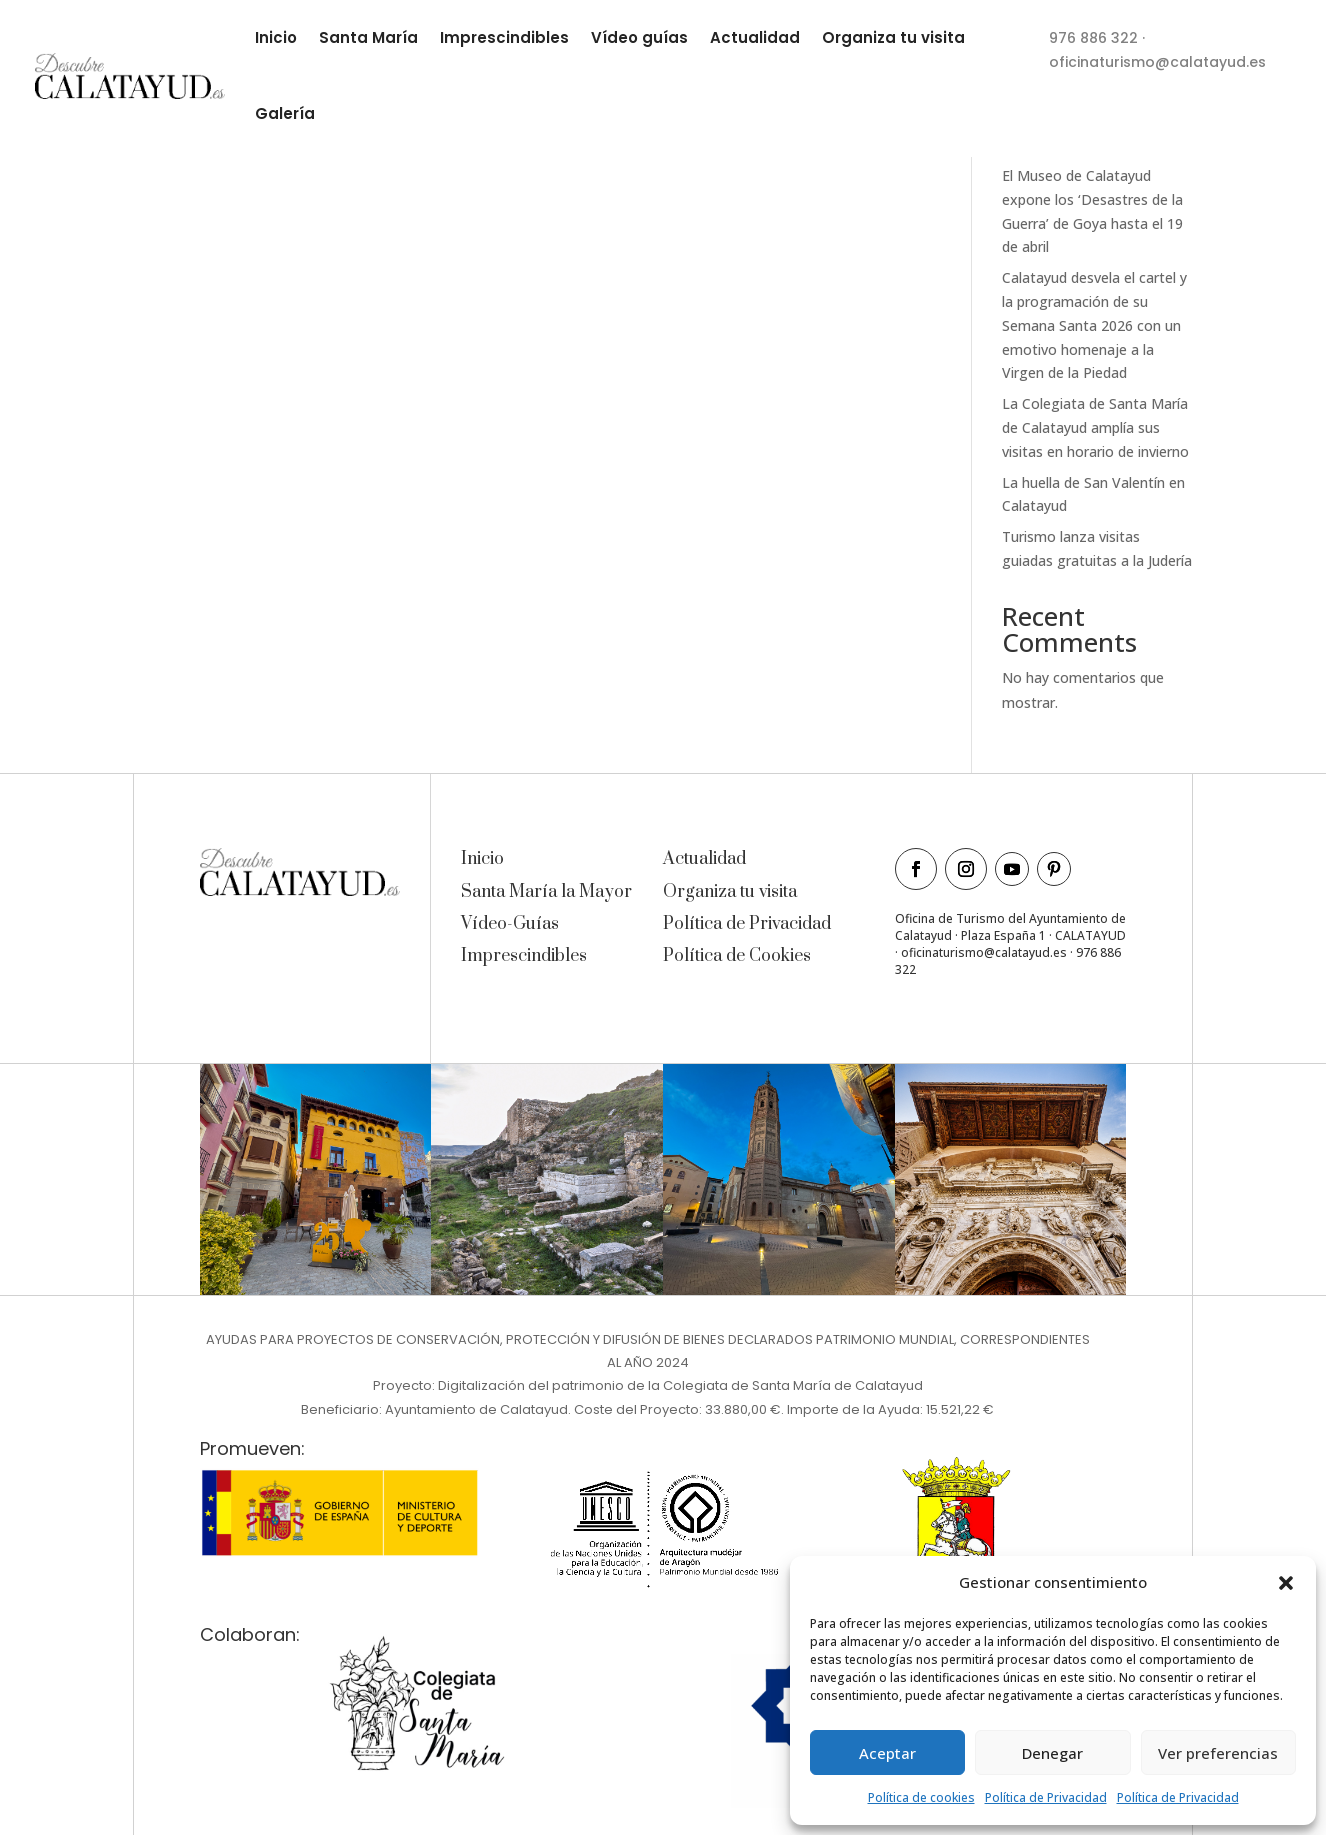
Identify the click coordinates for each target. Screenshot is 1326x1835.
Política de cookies (921, 1797)
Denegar (1052, 1753)
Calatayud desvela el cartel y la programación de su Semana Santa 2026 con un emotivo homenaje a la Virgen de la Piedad (1094, 325)
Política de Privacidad (1046, 1797)
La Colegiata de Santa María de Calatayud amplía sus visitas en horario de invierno (1095, 427)
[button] (1286, 1583)
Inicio (276, 37)
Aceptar (887, 1753)
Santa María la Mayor (546, 892)
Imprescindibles (504, 37)
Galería (285, 113)
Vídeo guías (639, 37)
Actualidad (755, 37)
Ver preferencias (1218, 1753)
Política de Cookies (737, 956)
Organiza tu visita (893, 37)
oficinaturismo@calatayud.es (1157, 62)
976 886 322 (1093, 38)
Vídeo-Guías (510, 924)
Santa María (368, 37)
